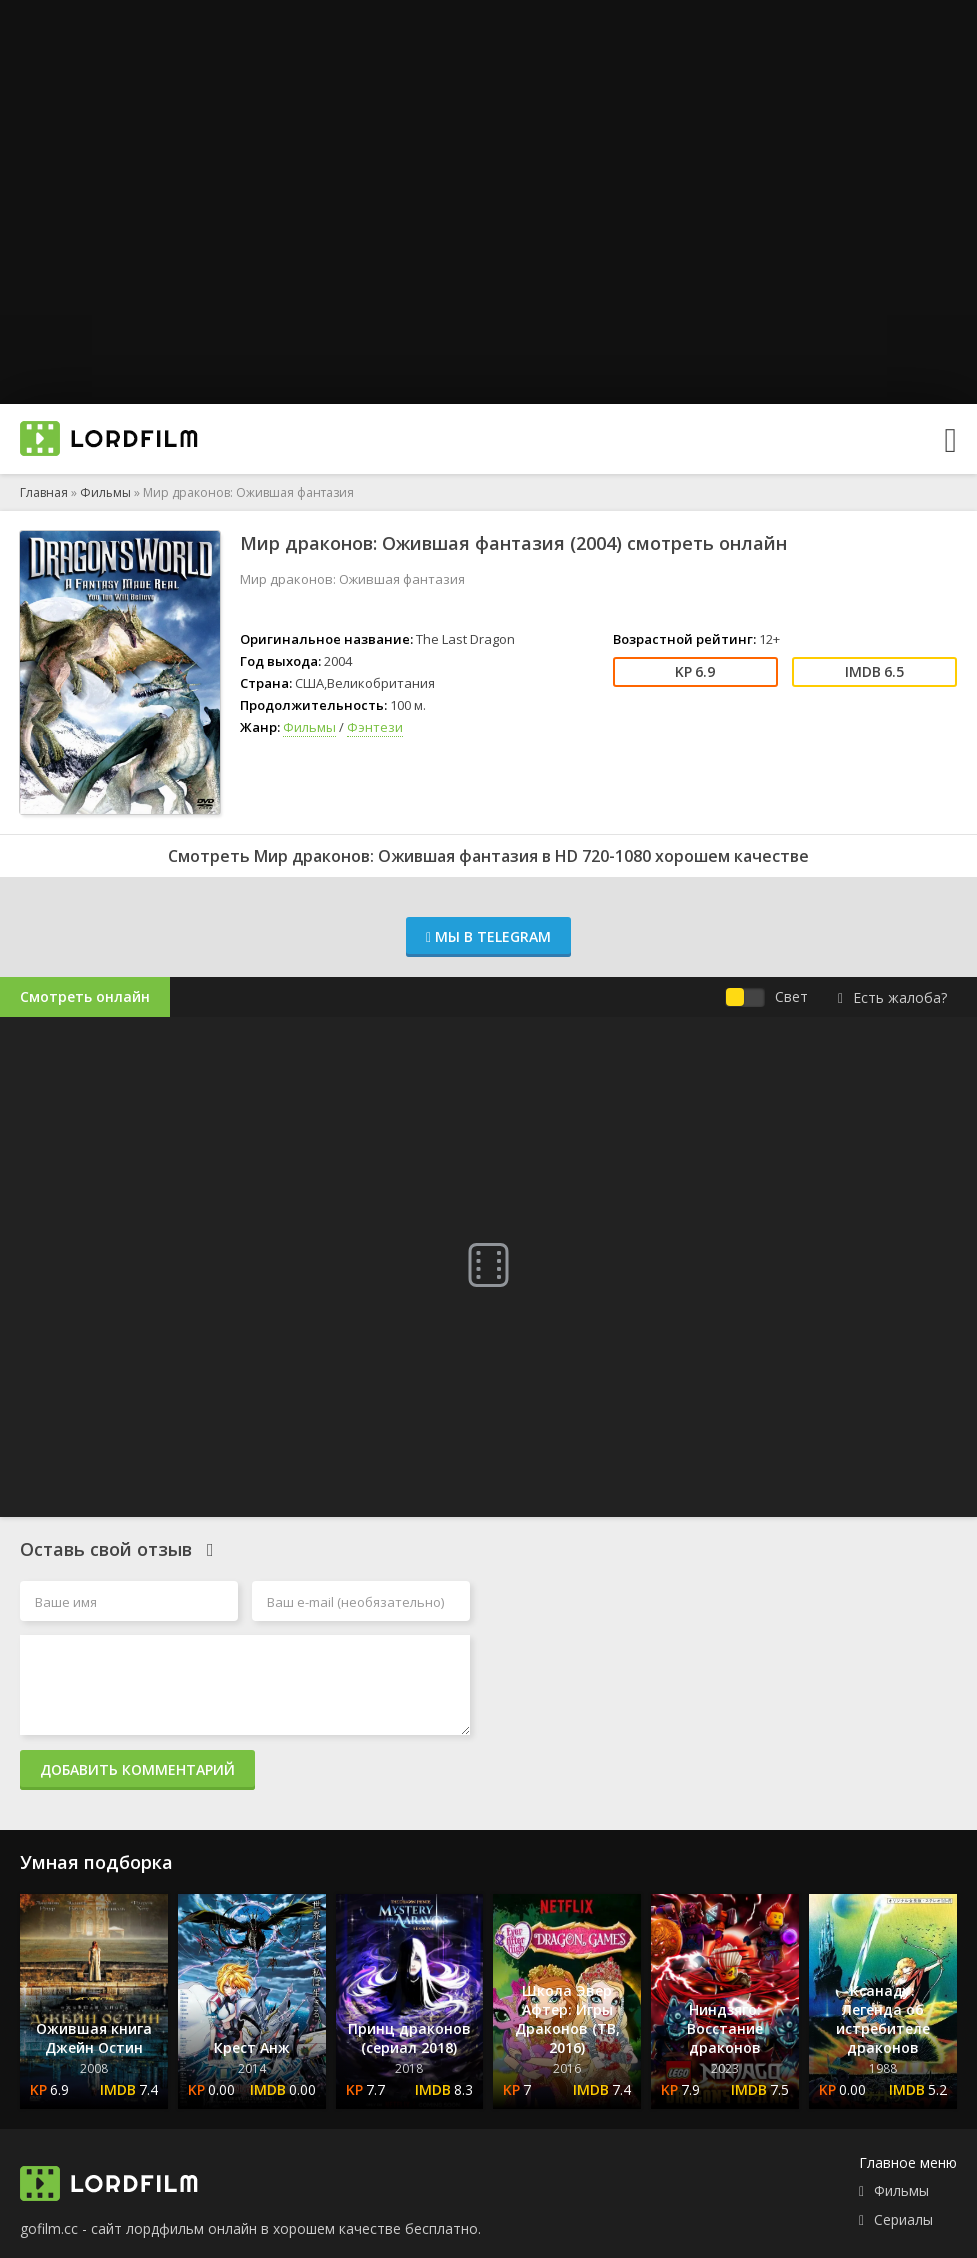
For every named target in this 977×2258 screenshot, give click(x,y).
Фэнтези (375, 727)
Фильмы (105, 492)
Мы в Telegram (488, 936)
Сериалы (903, 2219)
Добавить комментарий (137, 1769)
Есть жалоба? (892, 997)
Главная (44, 492)
